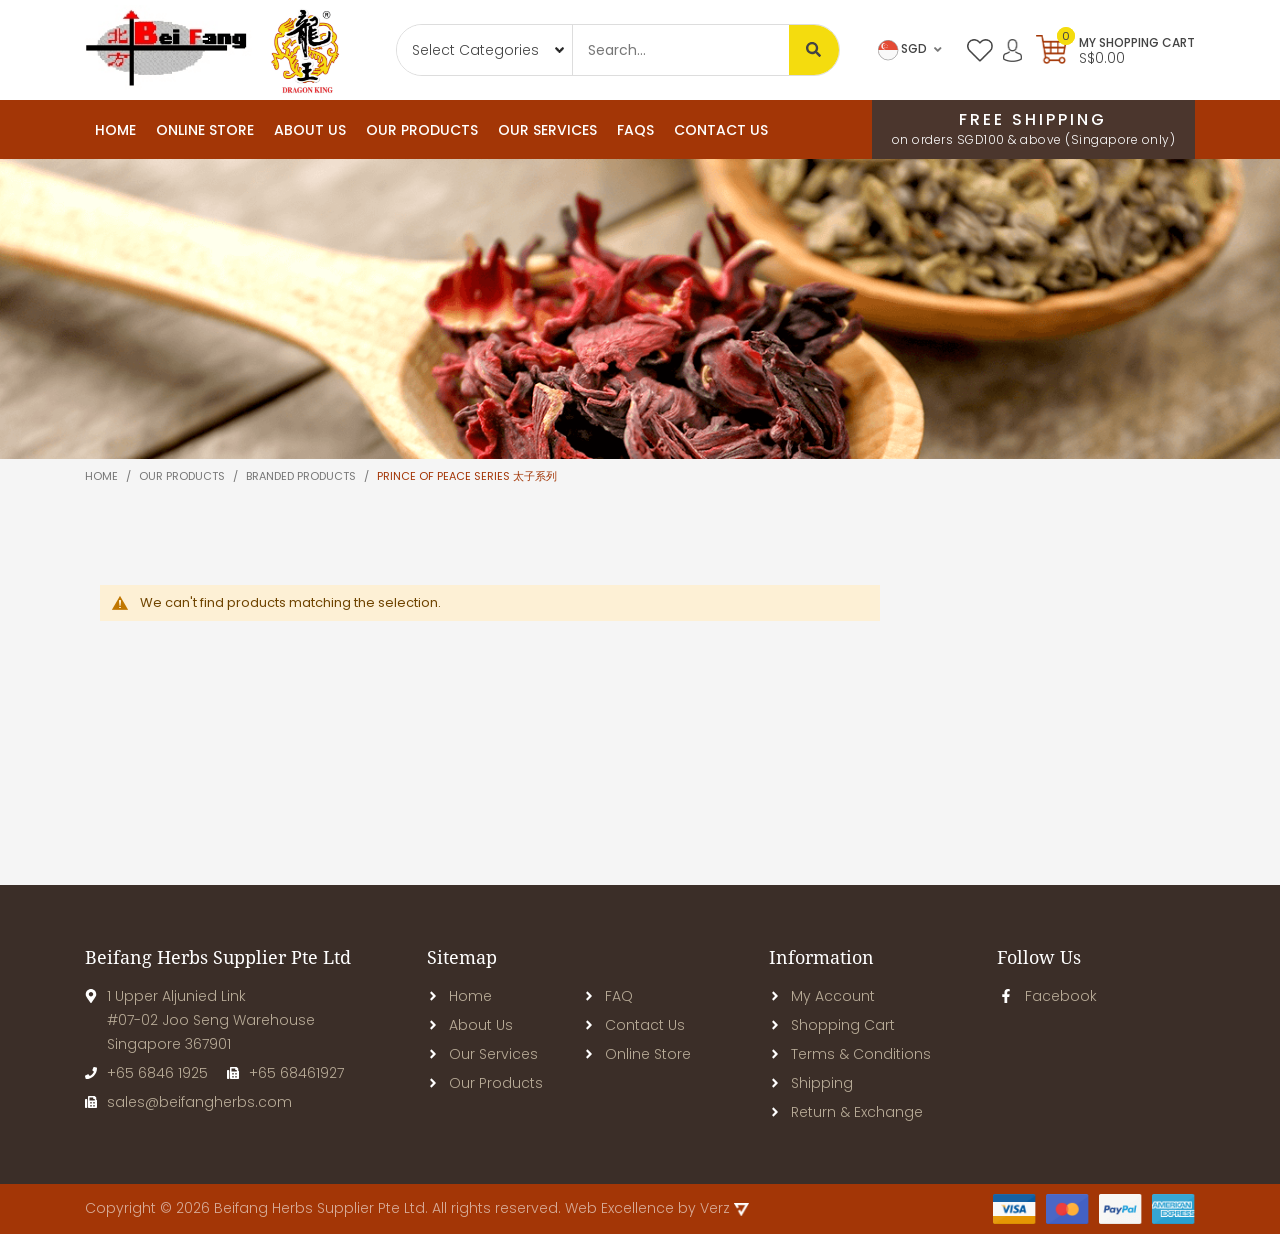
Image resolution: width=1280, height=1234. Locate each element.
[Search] (814, 50)
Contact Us (634, 1025)
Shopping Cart (832, 1025)
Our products (183, 476)
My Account (822, 996)
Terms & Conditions (850, 1054)
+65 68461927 (285, 1073)
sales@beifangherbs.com (188, 1102)
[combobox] (681, 50)
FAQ (608, 996)
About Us (470, 1025)
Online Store (637, 1054)
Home (115, 130)
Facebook (1047, 996)
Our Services (482, 1054)
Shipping (811, 1083)
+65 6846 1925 (146, 1073)
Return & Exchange (846, 1112)
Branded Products (302, 476)
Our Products (485, 1083)
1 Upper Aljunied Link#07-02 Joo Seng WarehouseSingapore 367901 (200, 1020)
